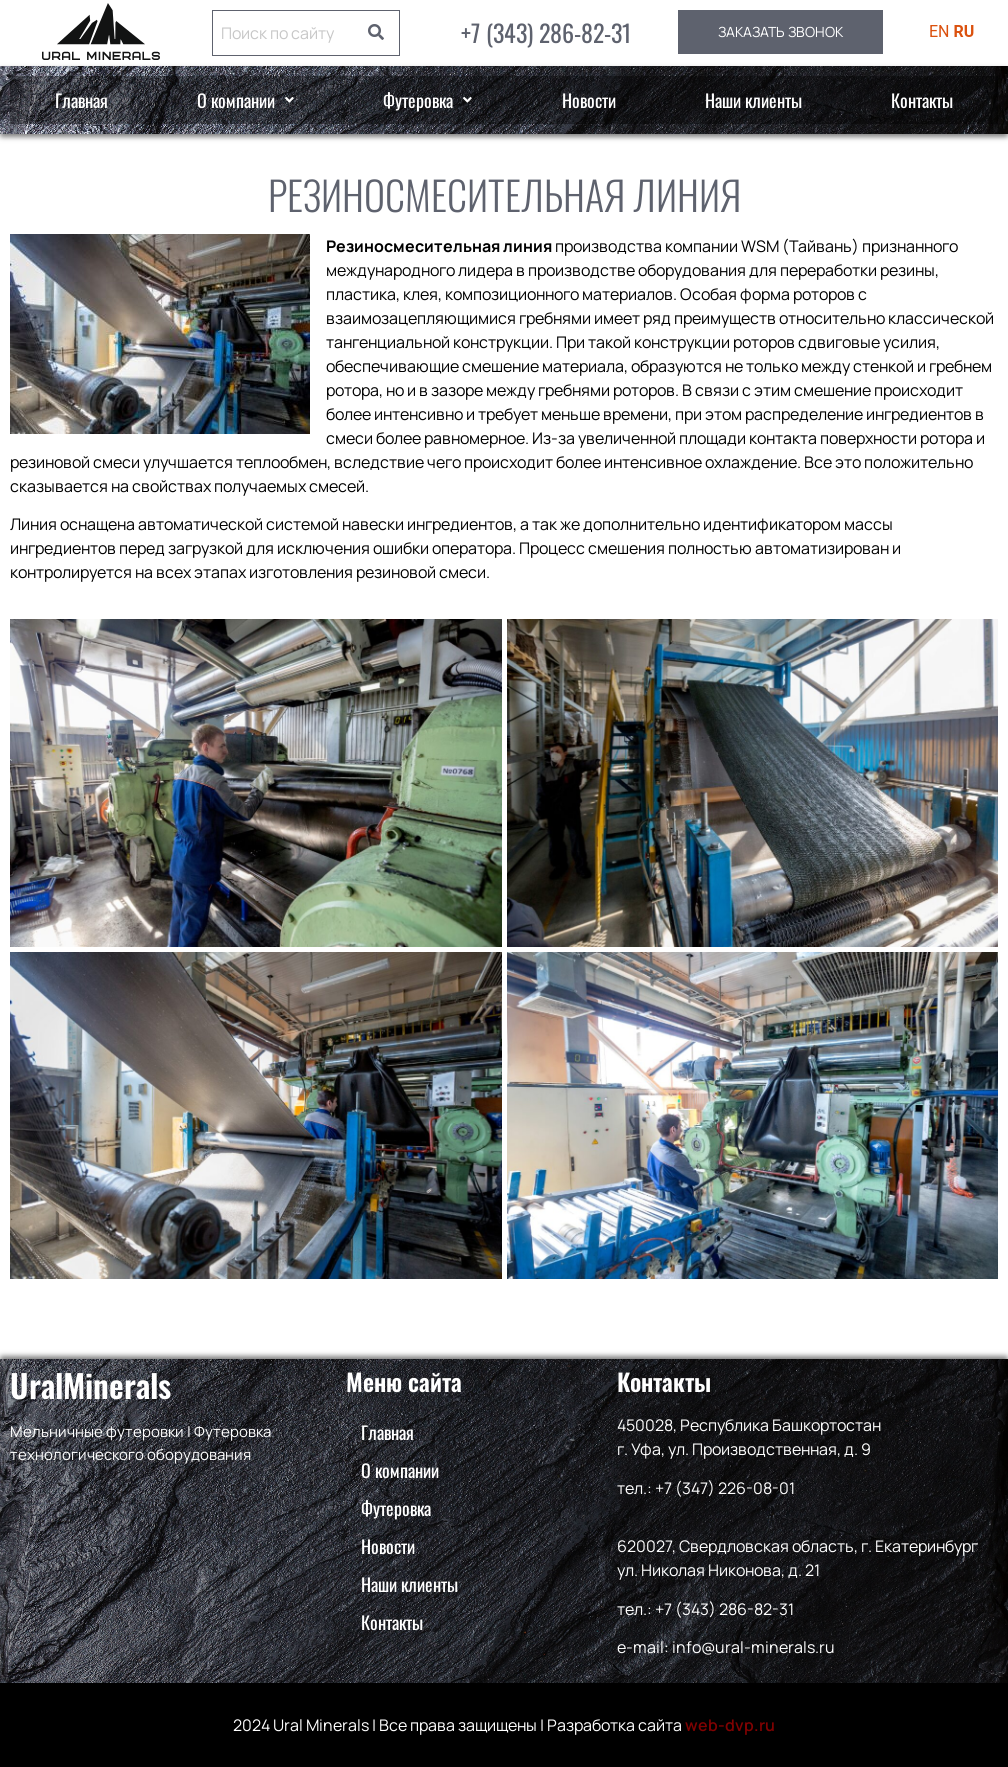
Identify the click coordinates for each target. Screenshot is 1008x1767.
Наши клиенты (753, 100)
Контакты (922, 100)
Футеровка (427, 100)
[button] (245, 100)
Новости (589, 100)
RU (964, 31)
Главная (81, 100)
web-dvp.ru (730, 1725)
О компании (245, 100)
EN (939, 31)
